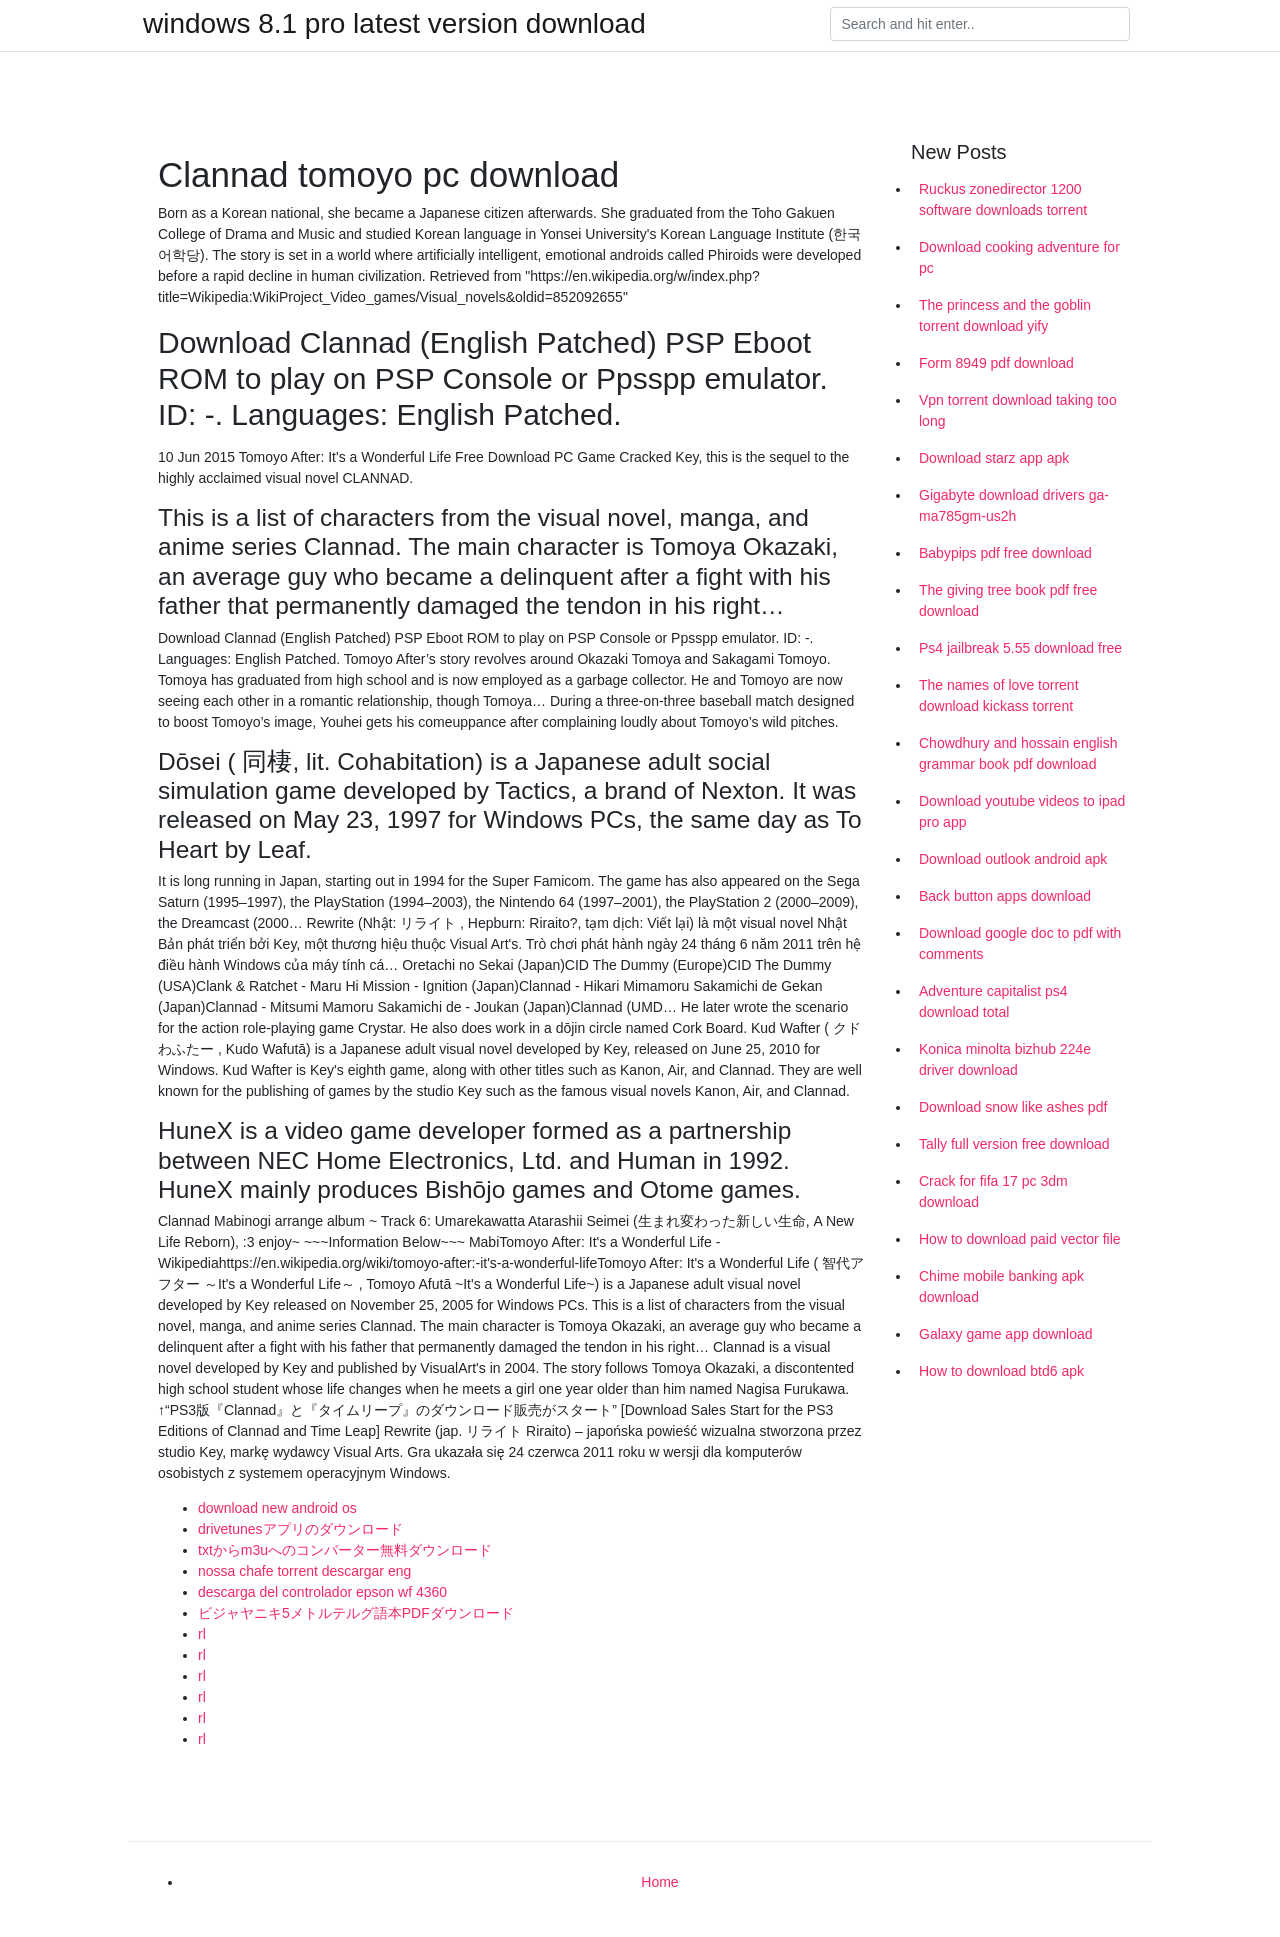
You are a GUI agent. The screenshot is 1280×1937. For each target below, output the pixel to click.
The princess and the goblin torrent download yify (1005, 315)
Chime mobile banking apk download (1001, 1286)
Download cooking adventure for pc (1019, 257)
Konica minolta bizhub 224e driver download (1005, 1059)
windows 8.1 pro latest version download (394, 24)
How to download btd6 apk (1001, 1371)
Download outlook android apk (1013, 859)
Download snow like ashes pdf (1013, 1107)
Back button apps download (1005, 896)
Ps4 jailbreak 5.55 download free (1020, 648)
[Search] (980, 24)
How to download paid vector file (1020, 1239)
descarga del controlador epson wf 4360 (322, 1592)
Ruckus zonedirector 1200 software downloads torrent (1003, 199)
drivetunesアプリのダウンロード (300, 1529)
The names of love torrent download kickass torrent (999, 695)
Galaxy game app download (1006, 1334)
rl (202, 1634)
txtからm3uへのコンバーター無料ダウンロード (345, 1550)
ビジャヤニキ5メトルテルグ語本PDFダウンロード (356, 1613)
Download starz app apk (994, 458)
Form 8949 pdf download (996, 363)
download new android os (277, 1508)
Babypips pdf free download (1005, 553)
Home (659, 1882)
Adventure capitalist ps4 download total (993, 1001)
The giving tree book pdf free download (1008, 600)
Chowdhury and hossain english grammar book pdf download (1018, 753)
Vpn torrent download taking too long (1018, 410)
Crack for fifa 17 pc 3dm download (993, 1191)
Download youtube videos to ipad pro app (1022, 811)
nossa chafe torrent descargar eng (304, 1571)
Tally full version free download (1014, 1144)
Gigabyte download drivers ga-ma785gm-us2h (1014, 505)
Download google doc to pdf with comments (1020, 943)
